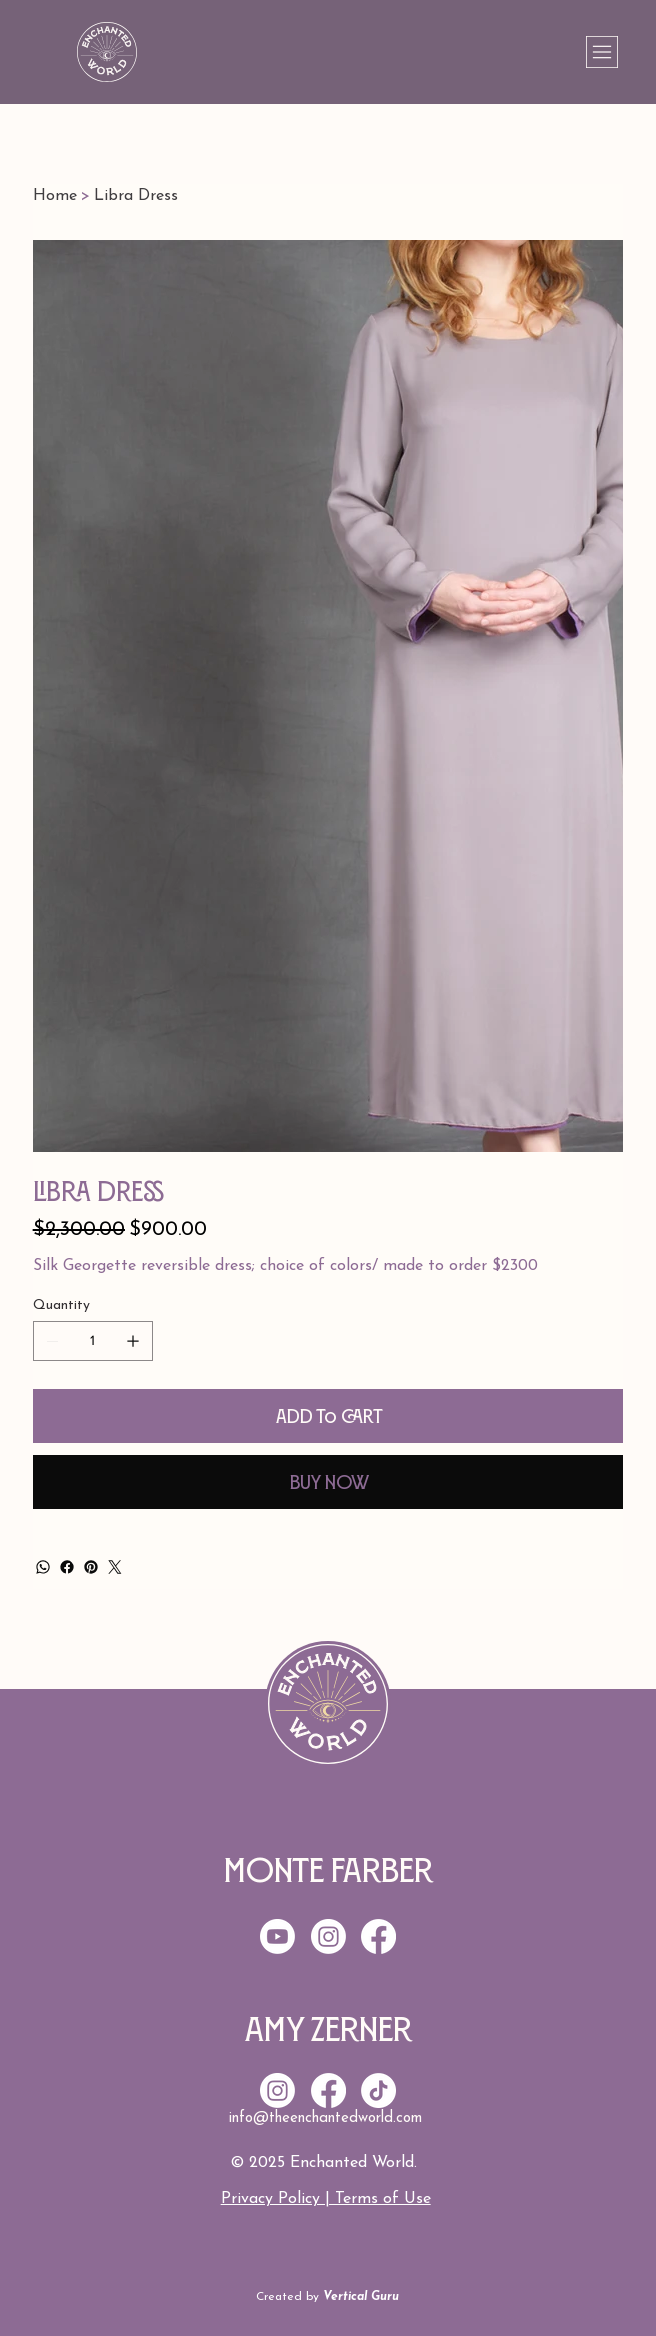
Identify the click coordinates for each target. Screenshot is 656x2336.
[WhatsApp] (43, 1567)
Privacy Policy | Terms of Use (326, 2199)
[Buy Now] (328, 1482)
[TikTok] (378, 2090)
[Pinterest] (91, 1567)
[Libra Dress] (136, 196)
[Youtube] (277, 1936)
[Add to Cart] (328, 1416)
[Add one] (133, 1341)
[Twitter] (115, 1567)
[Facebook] (67, 1567)
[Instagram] (277, 2090)
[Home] (55, 196)
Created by (327, 2297)
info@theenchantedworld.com (325, 2118)
